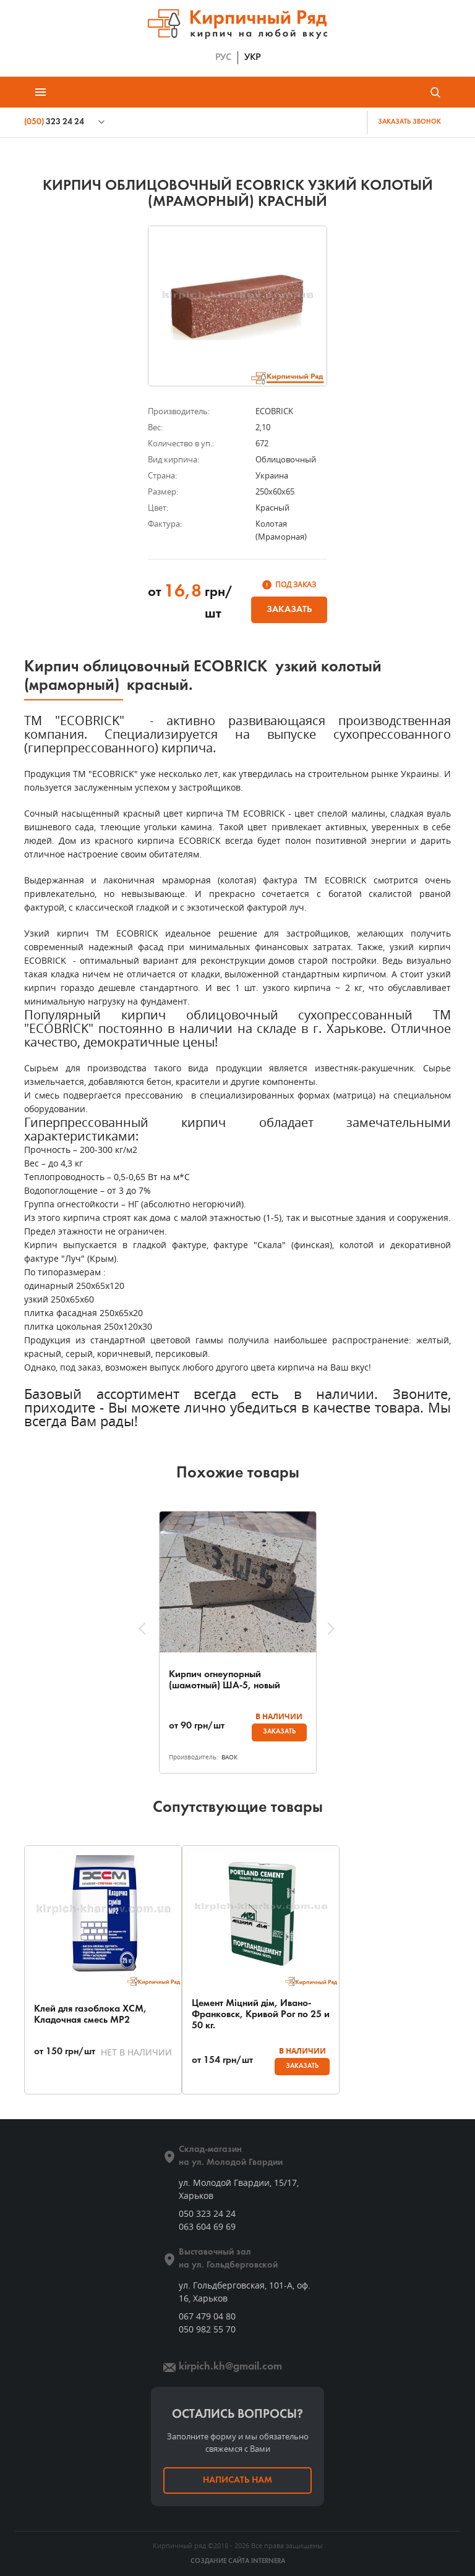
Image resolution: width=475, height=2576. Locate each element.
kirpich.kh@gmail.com (230, 2366)
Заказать (289, 609)
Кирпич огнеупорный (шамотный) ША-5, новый (224, 1680)
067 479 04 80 (207, 2316)
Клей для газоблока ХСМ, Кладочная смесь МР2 (90, 2014)
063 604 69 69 (207, 2226)
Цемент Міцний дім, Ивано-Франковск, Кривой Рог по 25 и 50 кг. (261, 2015)
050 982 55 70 (207, 2329)
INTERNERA (268, 2561)
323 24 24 (54, 122)
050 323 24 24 (207, 2213)
